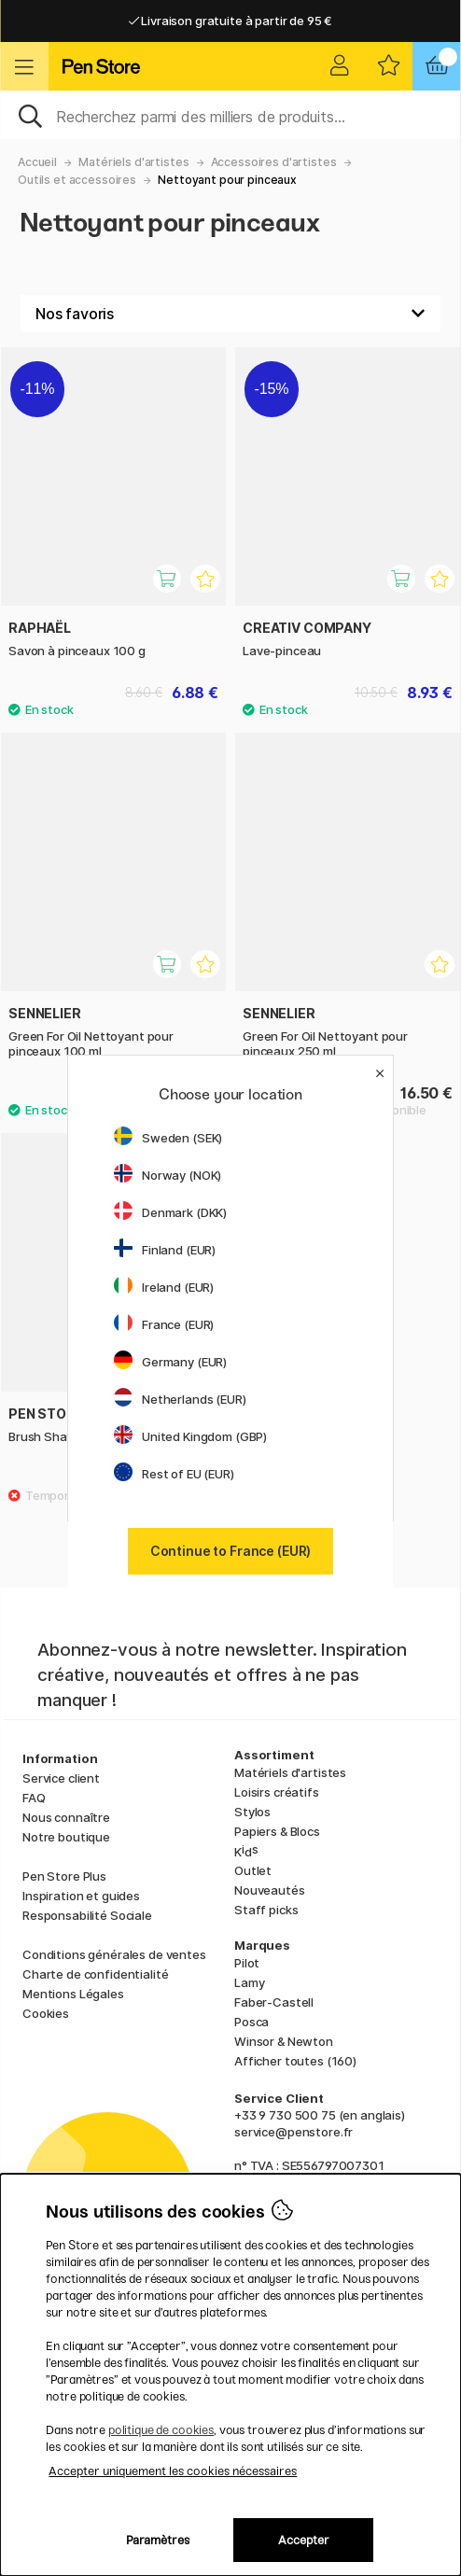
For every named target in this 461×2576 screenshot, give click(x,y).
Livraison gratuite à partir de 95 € (231, 20)
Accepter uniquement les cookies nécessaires (173, 2471)
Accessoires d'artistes (274, 162)
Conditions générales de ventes (114, 1954)
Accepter (303, 2540)
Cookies (45, 2013)
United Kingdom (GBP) (190, 1436)
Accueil (37, 162)
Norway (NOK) (167, 1175)
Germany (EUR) (170, 1361)
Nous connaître (66, 1817)
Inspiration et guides (81, 1895)
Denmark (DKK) (170, 1212)
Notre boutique (66, 1836)
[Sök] (230, 115)
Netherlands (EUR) (180, 1399)
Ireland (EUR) (164, 1287)
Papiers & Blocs (277, 1831)
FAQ (34, 1797)
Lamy (249, 1982)
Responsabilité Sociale (87, 1915)
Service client (61, 1778)
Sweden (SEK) (168, 1137)
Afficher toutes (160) (295, 2060)
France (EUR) (164, 1324)
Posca (251, 2021)
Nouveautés (269, 1890)
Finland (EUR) (165, 1249)
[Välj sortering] (230, 313)
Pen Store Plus (64, 1876)
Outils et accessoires (77, 180)
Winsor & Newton (283, 2041)
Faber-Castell (274, 2002)
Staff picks (266, 1909)
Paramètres (157, 2540)
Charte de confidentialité (95, 1974)
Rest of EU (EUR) (174, 1473)
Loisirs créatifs (276, 1792)
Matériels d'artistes (133, 162)
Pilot (246, 1962)
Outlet (253, 1870)
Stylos (252, 1811)
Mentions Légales (73, 1993)
